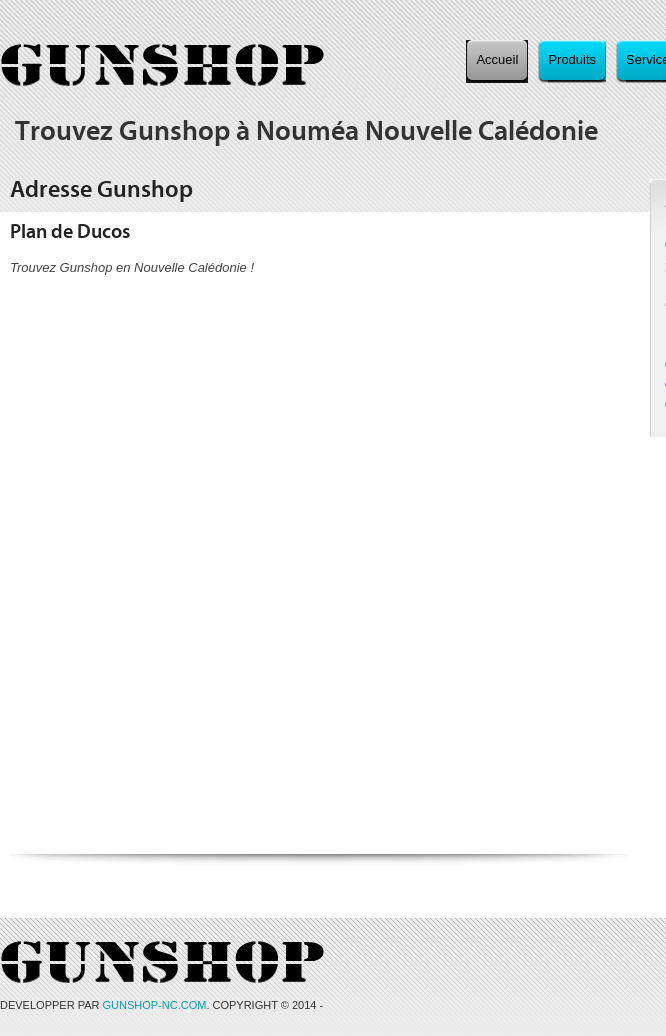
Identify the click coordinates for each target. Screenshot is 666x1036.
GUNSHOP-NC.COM (155, 1005)
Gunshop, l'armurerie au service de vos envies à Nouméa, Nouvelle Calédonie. (162, 66)
